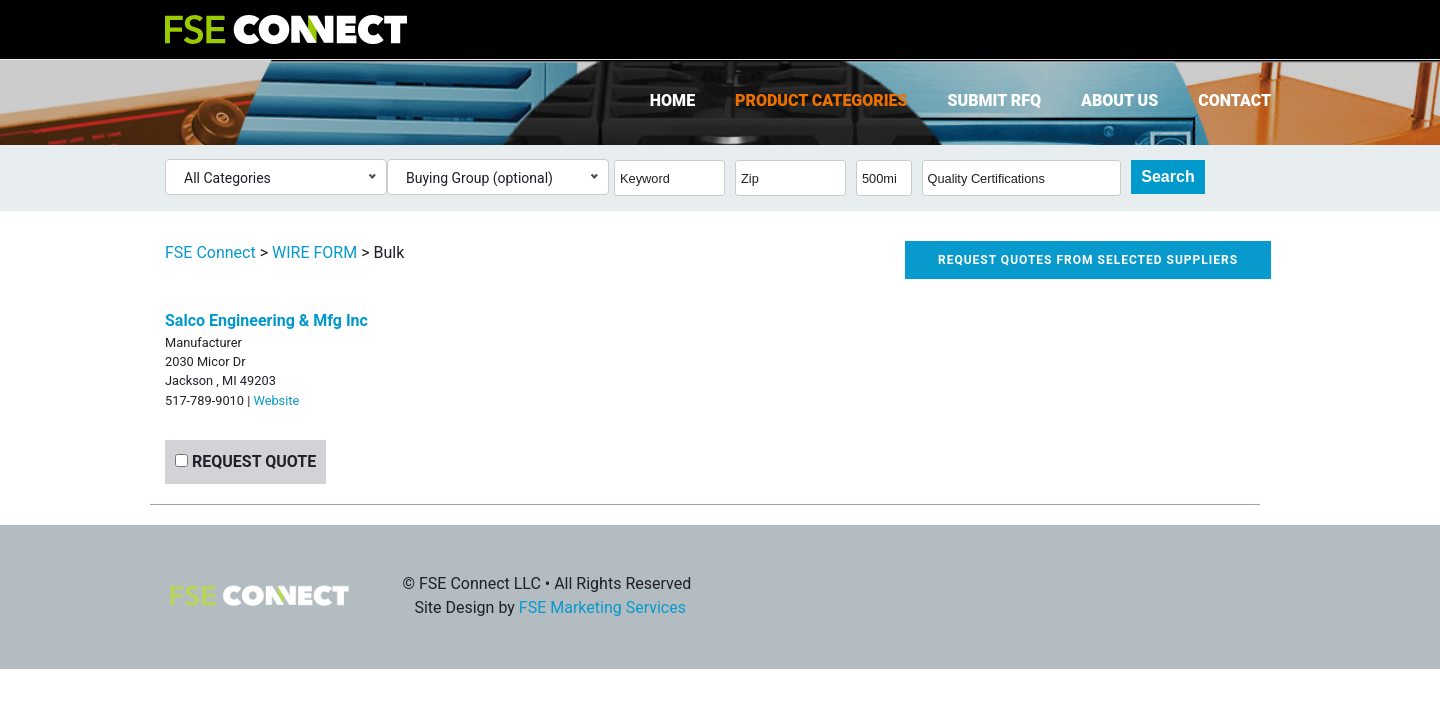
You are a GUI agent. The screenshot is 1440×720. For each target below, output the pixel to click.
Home (672, 100)
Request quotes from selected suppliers (1088, 260)
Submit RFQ (994, 100)
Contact (1234, 100)
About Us (1119, 100)
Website (276, 400)
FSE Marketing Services (602, 607)
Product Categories (821, 100)
